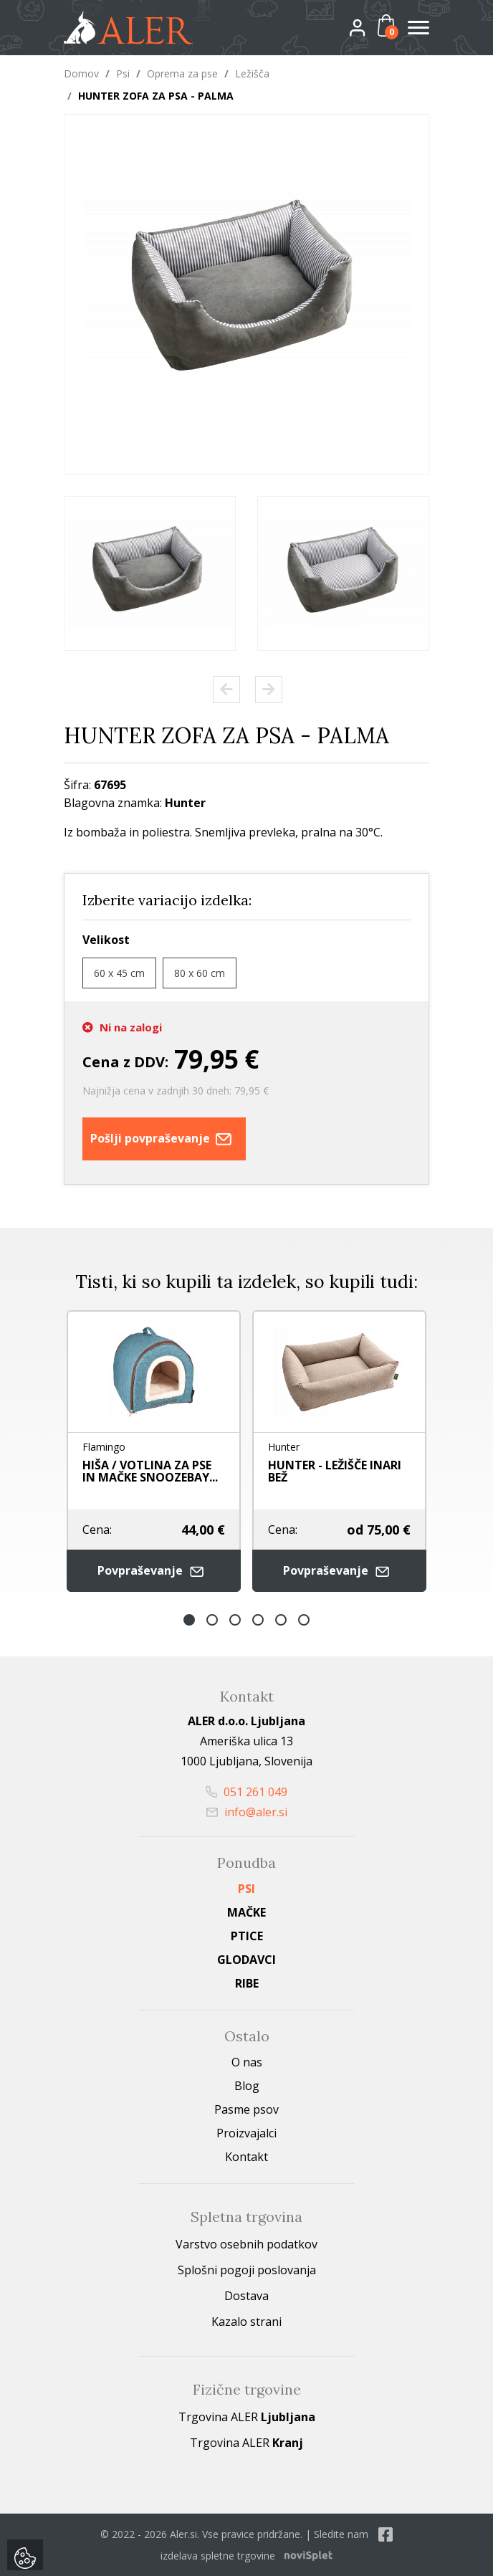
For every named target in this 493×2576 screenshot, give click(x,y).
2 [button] (212, 1620)
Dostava (246, 2296)
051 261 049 (246, 1792)
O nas (246, 2062)
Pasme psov (246, 2109)
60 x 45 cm (119, 973)
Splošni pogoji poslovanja (247, 2270)
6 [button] (304, 1620)
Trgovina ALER (246, 2417)
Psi (123, 73)
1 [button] (189, 1620)
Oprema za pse (182, 73)
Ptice (247, 1936)
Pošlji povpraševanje (164, 1139)
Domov (81, 73)
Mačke (246, 1912)
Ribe (247, 1983)
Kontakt (246, 2157)
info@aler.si (246, 1812)
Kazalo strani (246, 2321)
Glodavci (246, 1959)
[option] (150, 573)
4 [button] (258, 1620)
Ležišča (252, 73)
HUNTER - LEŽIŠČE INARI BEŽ (334, 1471)
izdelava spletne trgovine (218, 2555)
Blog (246, 2086)
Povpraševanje (154, 1570)
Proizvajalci (246, 2133)
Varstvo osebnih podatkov (246, 2244)
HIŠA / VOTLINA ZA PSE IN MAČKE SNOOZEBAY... (150, 1471)
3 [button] (235, 1620)
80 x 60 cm (199, 973)
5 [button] (281, 1620)
